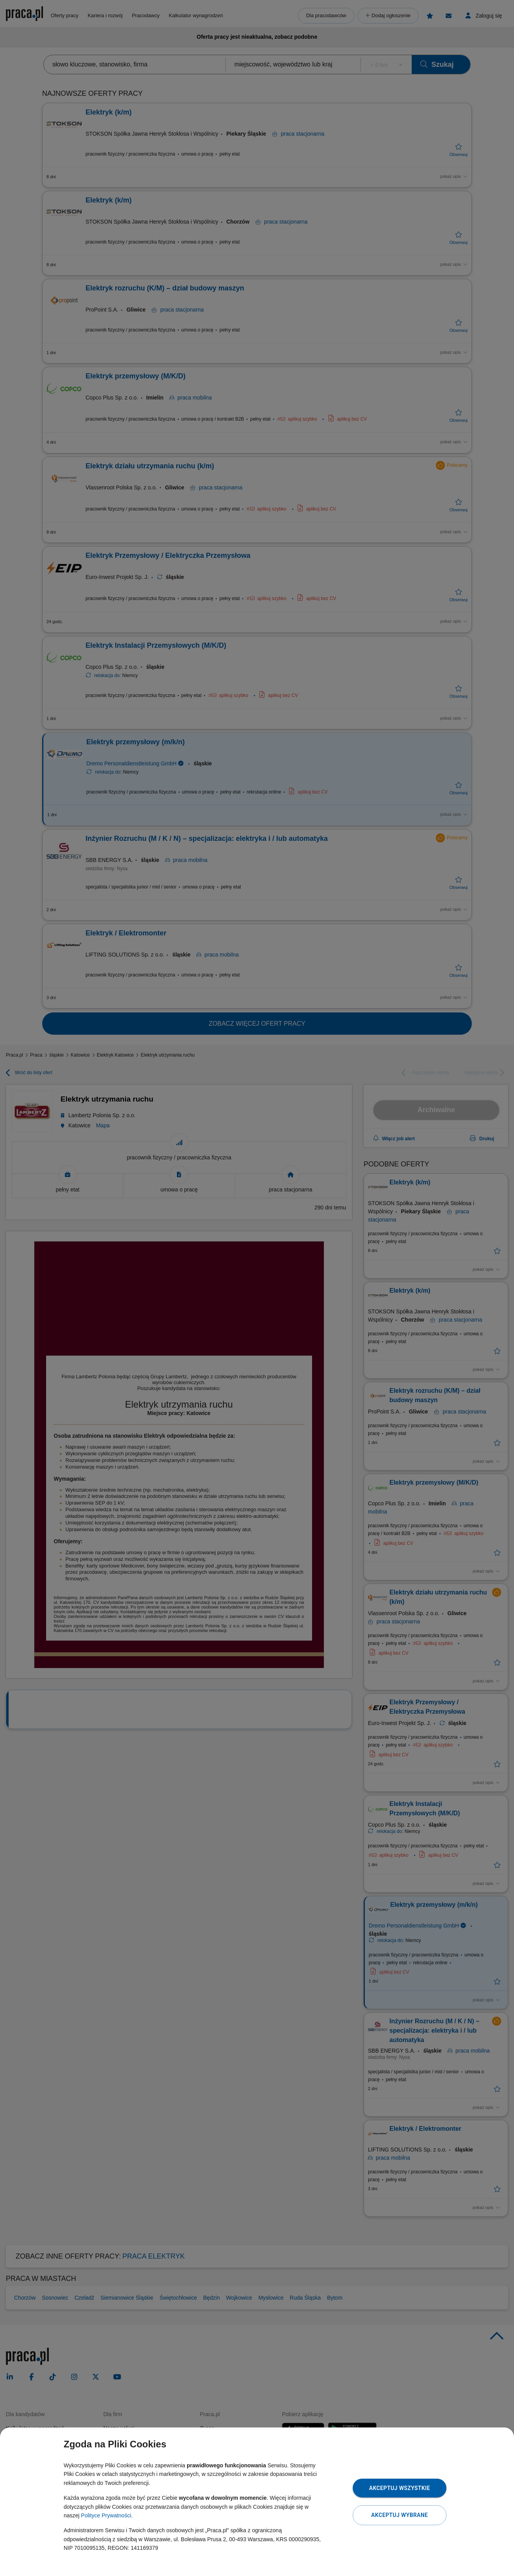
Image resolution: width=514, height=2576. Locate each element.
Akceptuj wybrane (399, 2515)
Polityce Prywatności (106, 2515)
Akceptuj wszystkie (399, 2488)
